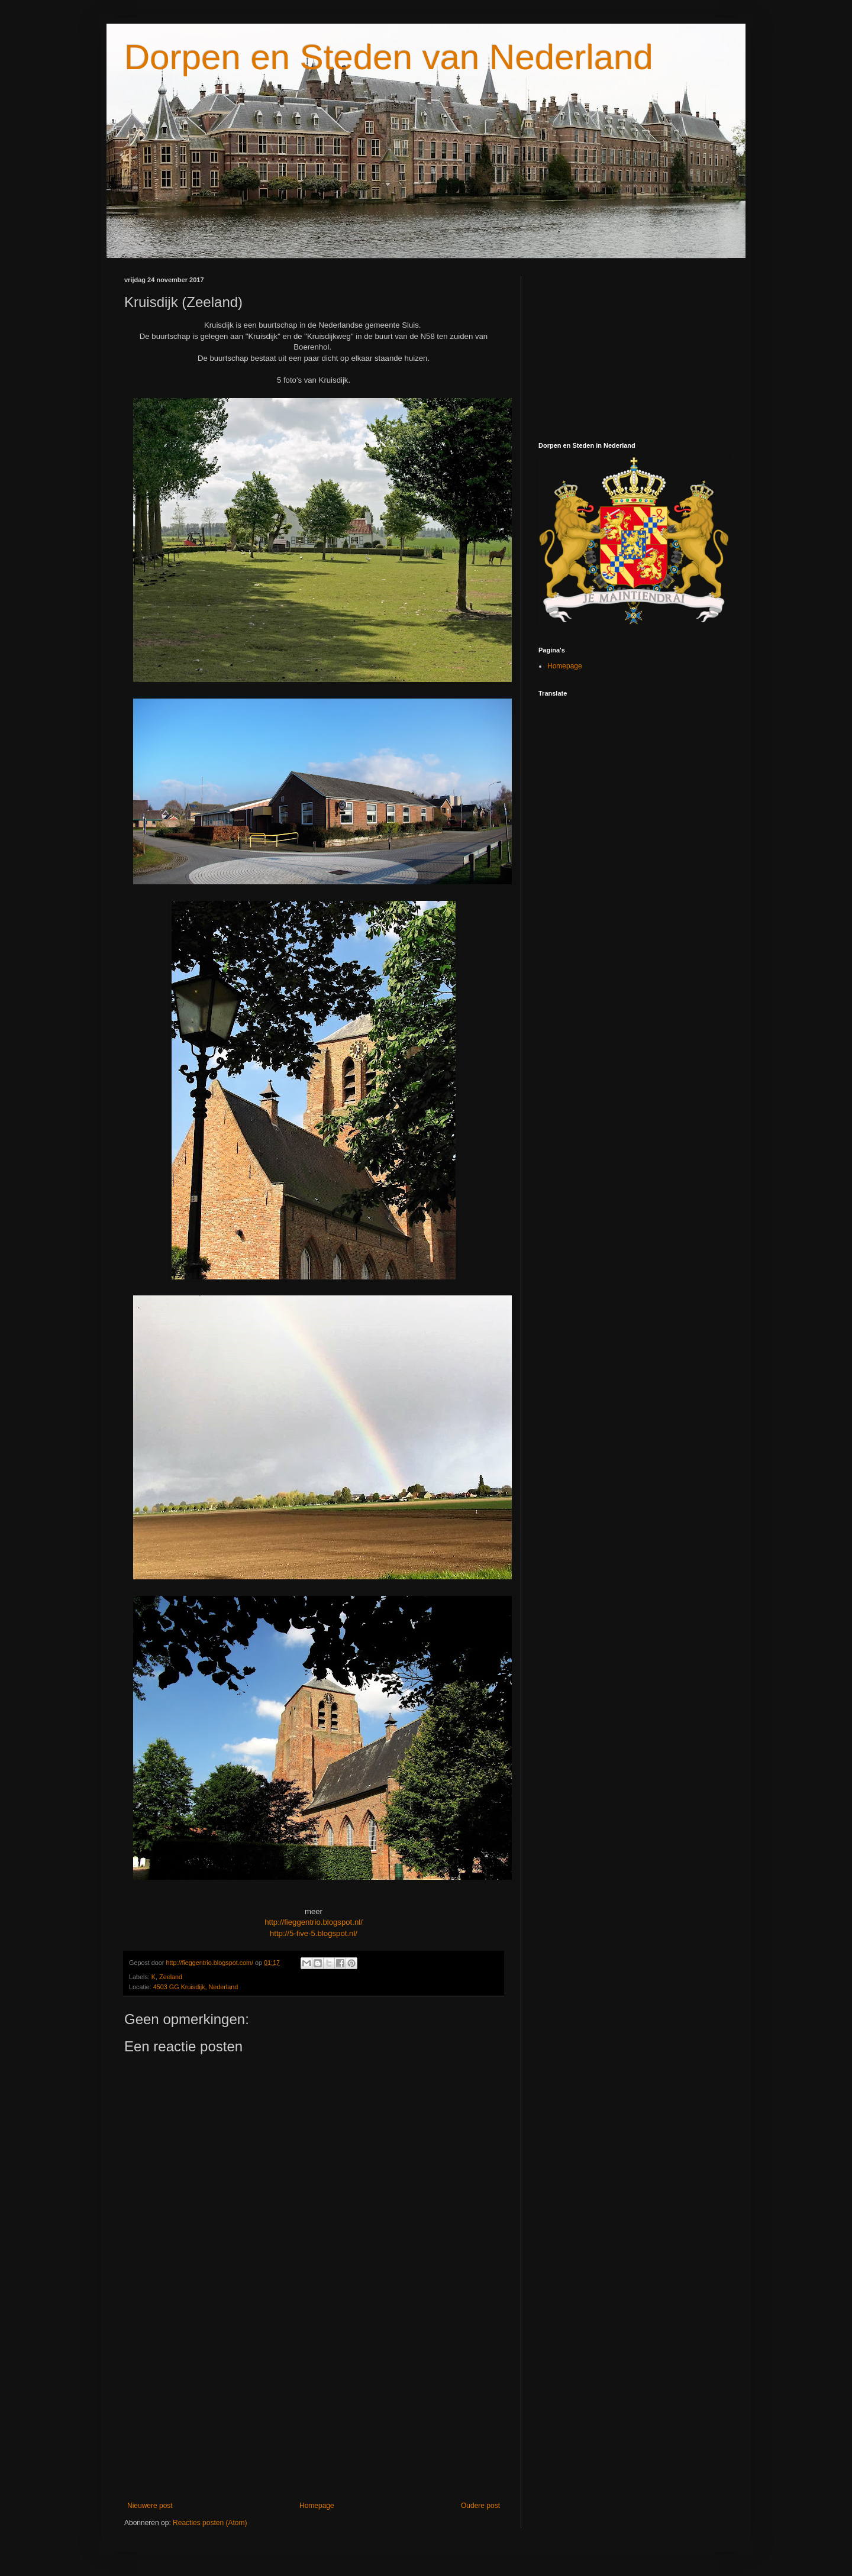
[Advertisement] (313, 2404)
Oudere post (480, 2505)
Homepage (316, 2505)
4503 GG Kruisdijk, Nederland (195, 1986)
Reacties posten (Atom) (210, 2523)
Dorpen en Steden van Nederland (388, 57)
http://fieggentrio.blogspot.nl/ (313, 1922)
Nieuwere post (150, 2505)
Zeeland (170, 1976)
